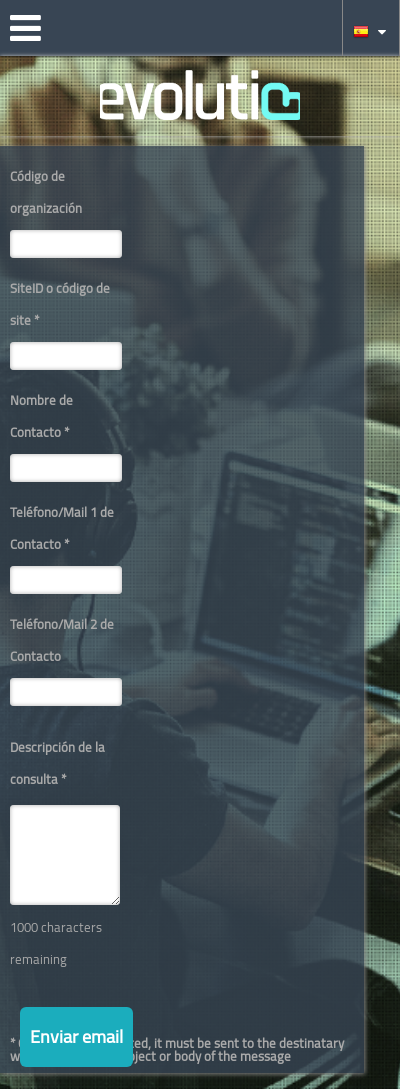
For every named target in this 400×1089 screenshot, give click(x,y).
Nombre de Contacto (41, 416)
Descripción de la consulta (57, 763)
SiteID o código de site (60, 304)
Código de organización (46, 192)
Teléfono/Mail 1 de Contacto (62, 528)
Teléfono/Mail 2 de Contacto (62, 640)
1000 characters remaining (56, 943)
